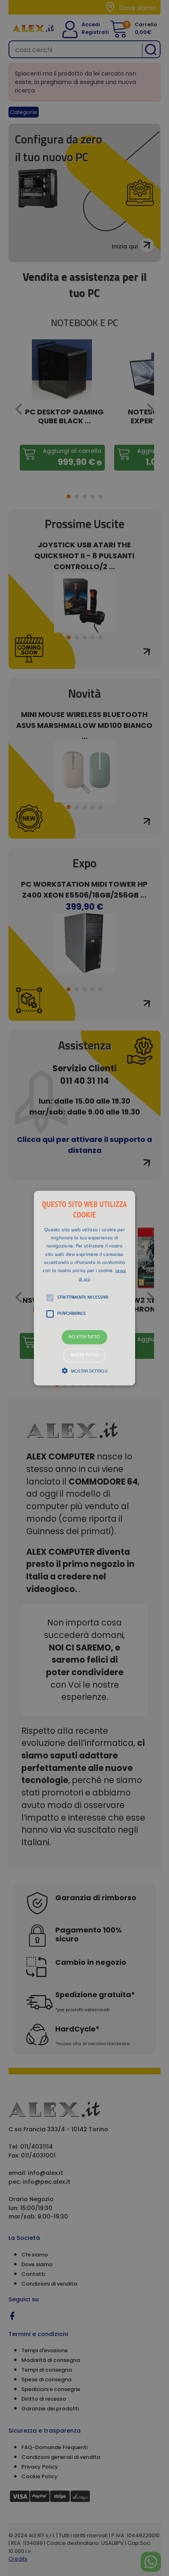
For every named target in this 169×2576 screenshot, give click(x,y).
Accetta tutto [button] (84, 1337)
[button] (84, 1288)
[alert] (84, 1288)
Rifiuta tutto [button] (84, 1355)
